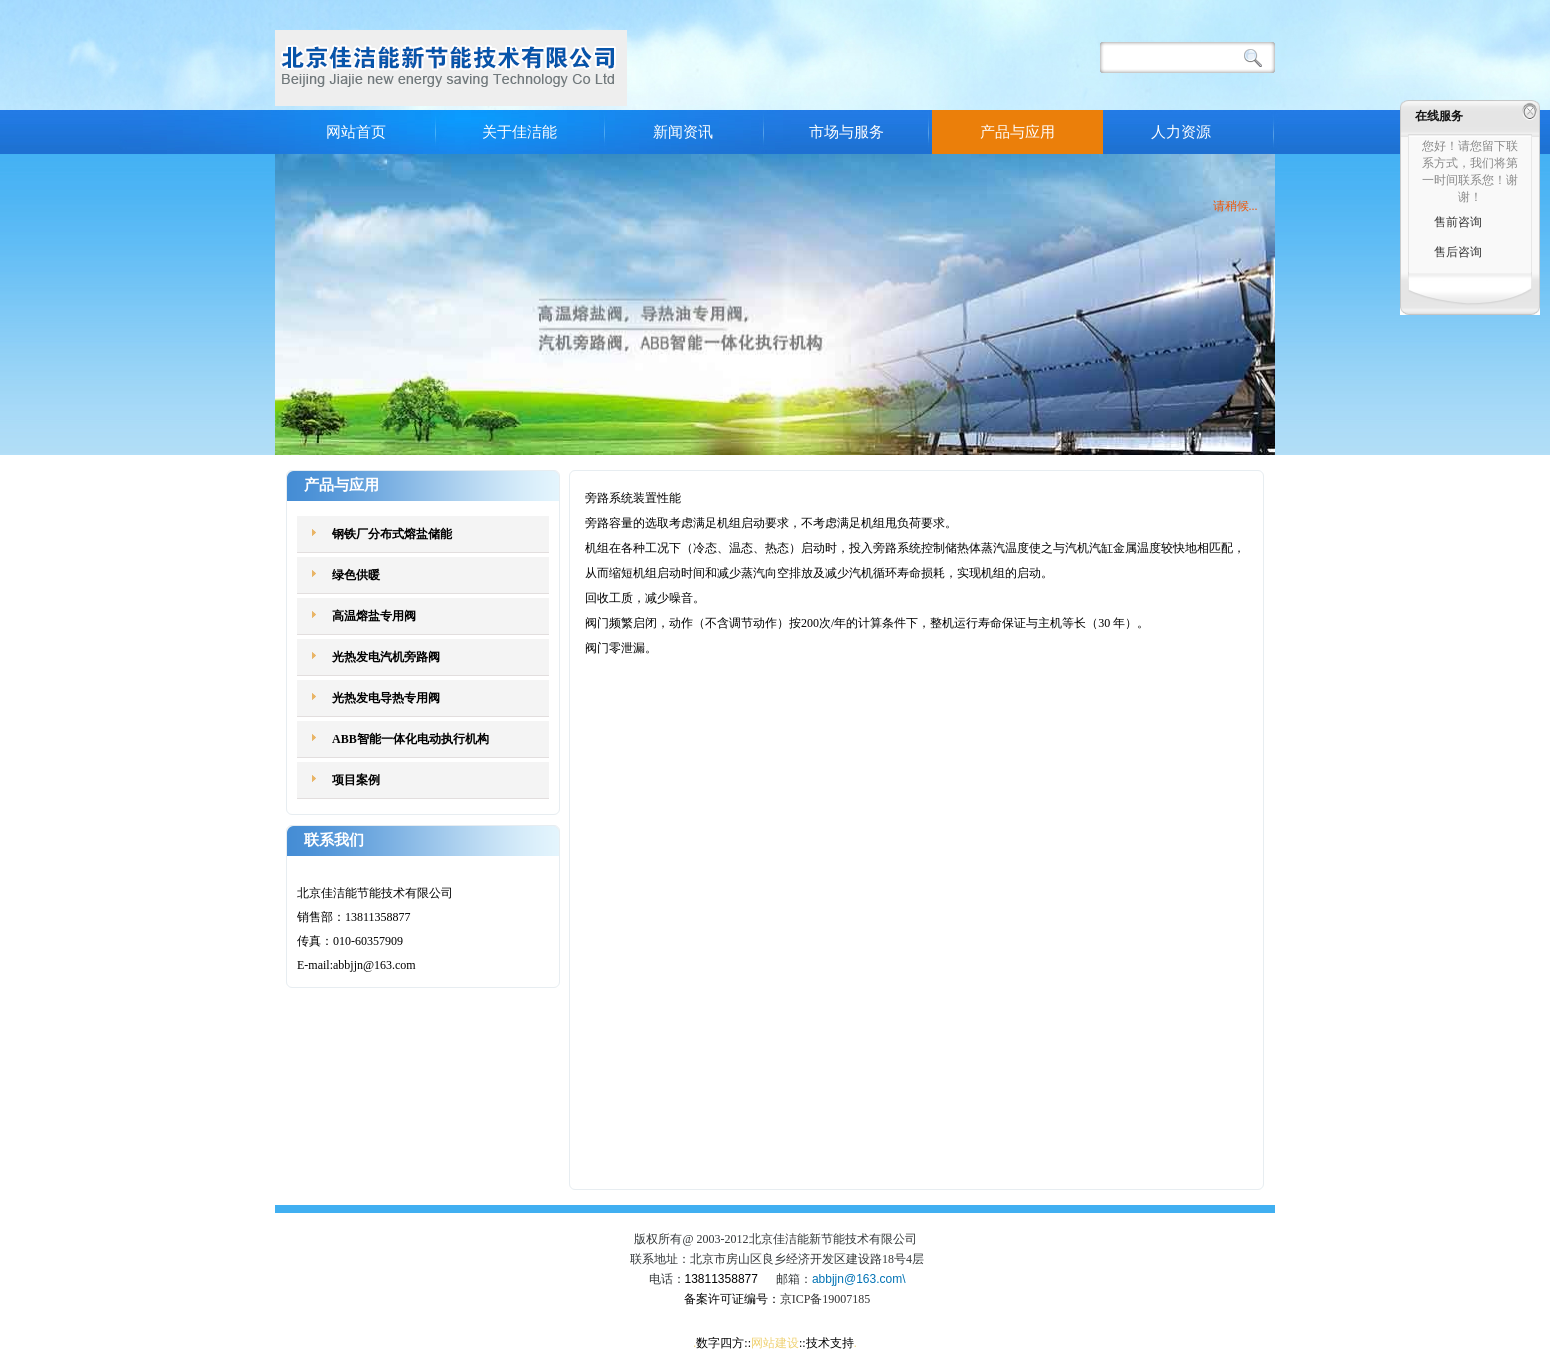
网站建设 (775, 1343)
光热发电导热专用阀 (386, 698)
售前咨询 (1458, 222)
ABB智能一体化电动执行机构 (410, 739)
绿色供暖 (356, 575)
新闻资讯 (683, 131)
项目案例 (356, 780)
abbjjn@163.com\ (859, 1279)
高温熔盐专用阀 (374, 616)
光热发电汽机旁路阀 (386, 657)
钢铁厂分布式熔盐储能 (392, 534)
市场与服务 (846, 131)
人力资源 (1181, 131)
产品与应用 (1017, 131)
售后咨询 (1458, 252)
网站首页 (356, 131)
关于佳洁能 (519, 131)
